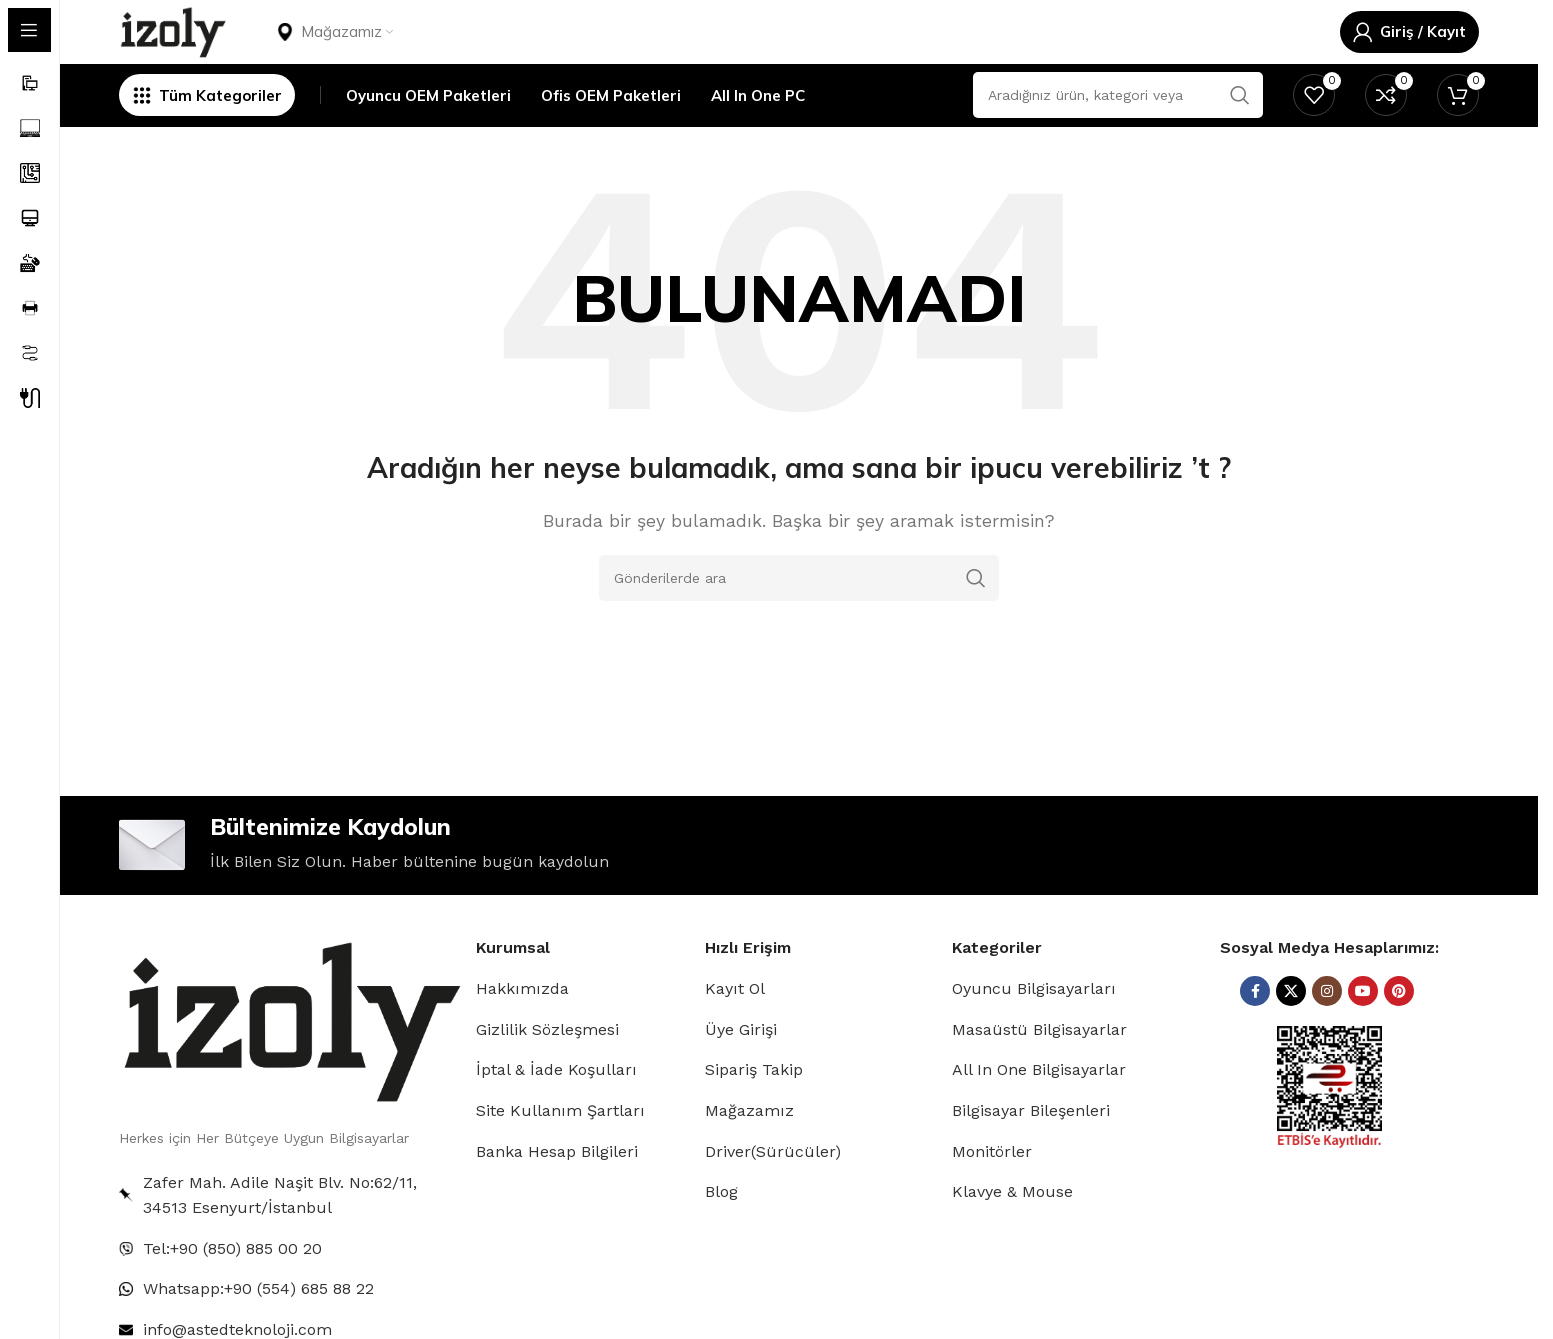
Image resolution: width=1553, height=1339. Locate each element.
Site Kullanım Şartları (560, 1152)
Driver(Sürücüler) (773, 1193)
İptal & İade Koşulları (556, 1112)
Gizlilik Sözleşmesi (547, 1071)
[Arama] (799, 611)
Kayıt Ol (735, 1031)
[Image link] (290, 1061)
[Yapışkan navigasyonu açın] (207, 125)
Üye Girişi (741, 1071)
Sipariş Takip (754, 1112)
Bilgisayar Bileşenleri (1031, 1152)
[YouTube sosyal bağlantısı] (1363, 1034)
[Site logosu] (181, 43)
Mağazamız (749, 1152)
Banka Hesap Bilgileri (557, 1193)
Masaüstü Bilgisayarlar (1039, 1071)
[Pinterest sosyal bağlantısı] (1399, 1034)
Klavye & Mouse (1012, 1234)
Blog (721, 1234)
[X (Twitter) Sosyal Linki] (1291, 1034)
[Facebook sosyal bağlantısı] (1255, 1034)
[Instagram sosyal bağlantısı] (1327, 1034)
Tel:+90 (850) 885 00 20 (232, 1290)
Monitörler (992, 1193)
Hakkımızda (522, 1031)
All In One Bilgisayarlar (1039, 1112)
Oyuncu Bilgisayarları (1034, 1031)
